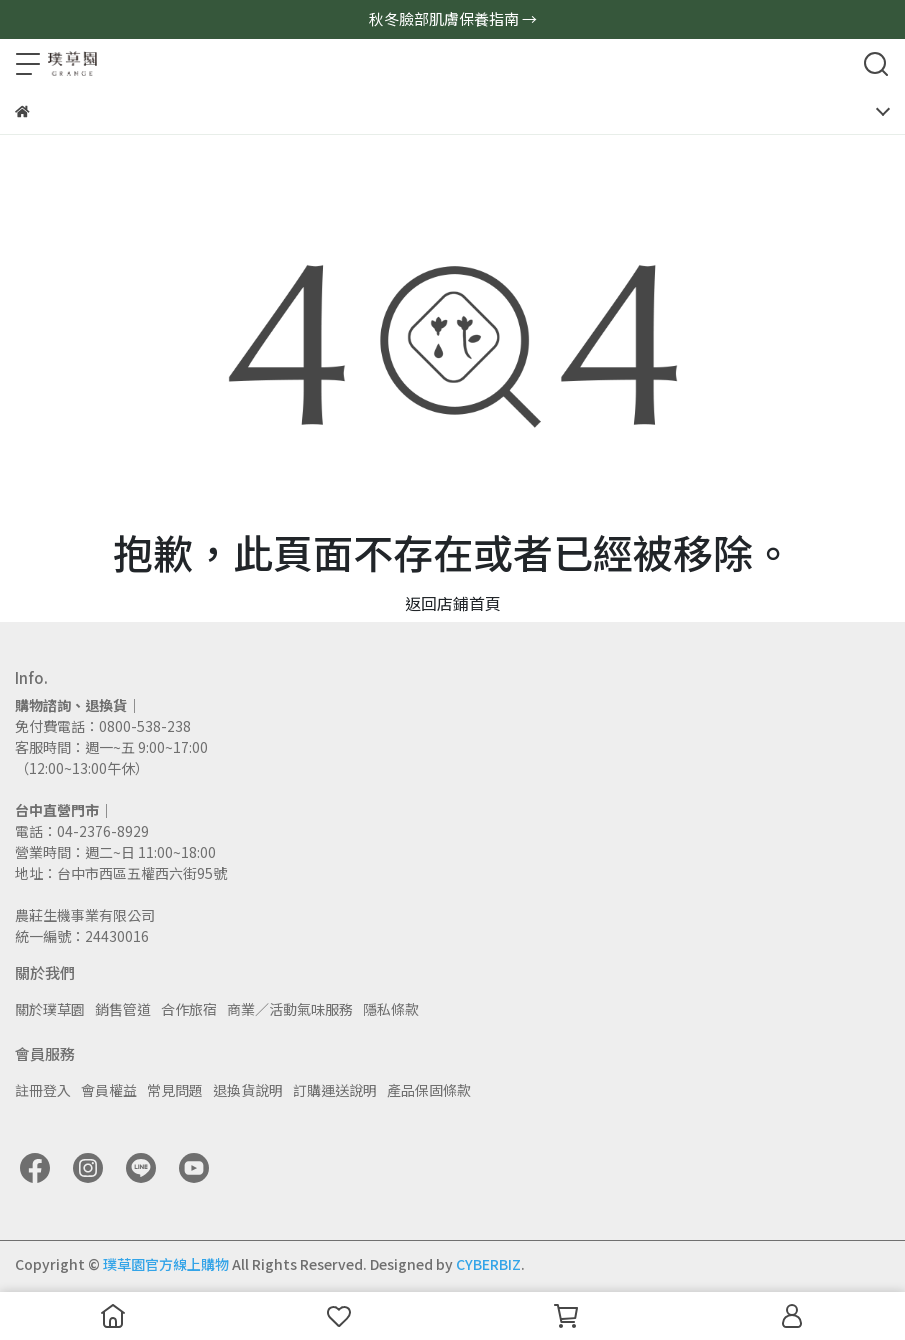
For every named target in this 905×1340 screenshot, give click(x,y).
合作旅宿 (189, 1009)
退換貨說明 (248, 1090)
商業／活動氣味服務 (290, 1009)
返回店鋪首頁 (453, 603)
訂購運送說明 (335, 1090)
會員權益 (109, 1090)
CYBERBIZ (488, 1264)
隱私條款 (391, 1009)
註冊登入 (43, 1090)
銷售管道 (123, 1009)
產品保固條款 (429, 1090)
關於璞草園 (50, 1009)
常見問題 (175, 1090)
